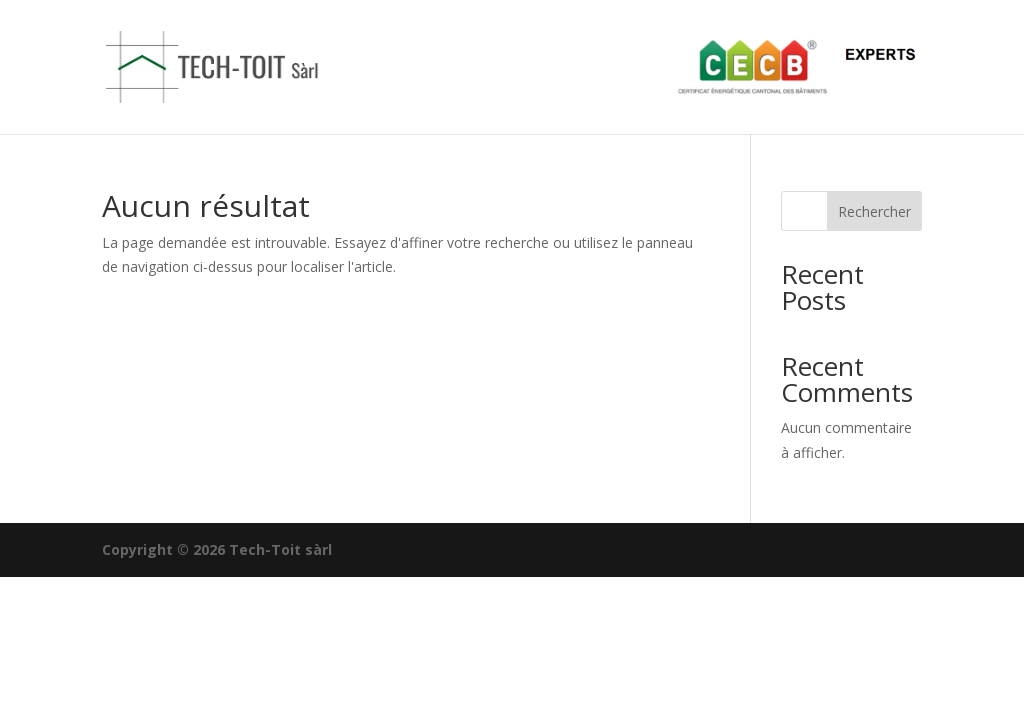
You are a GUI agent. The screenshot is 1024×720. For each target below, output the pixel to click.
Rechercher (874, 211)
